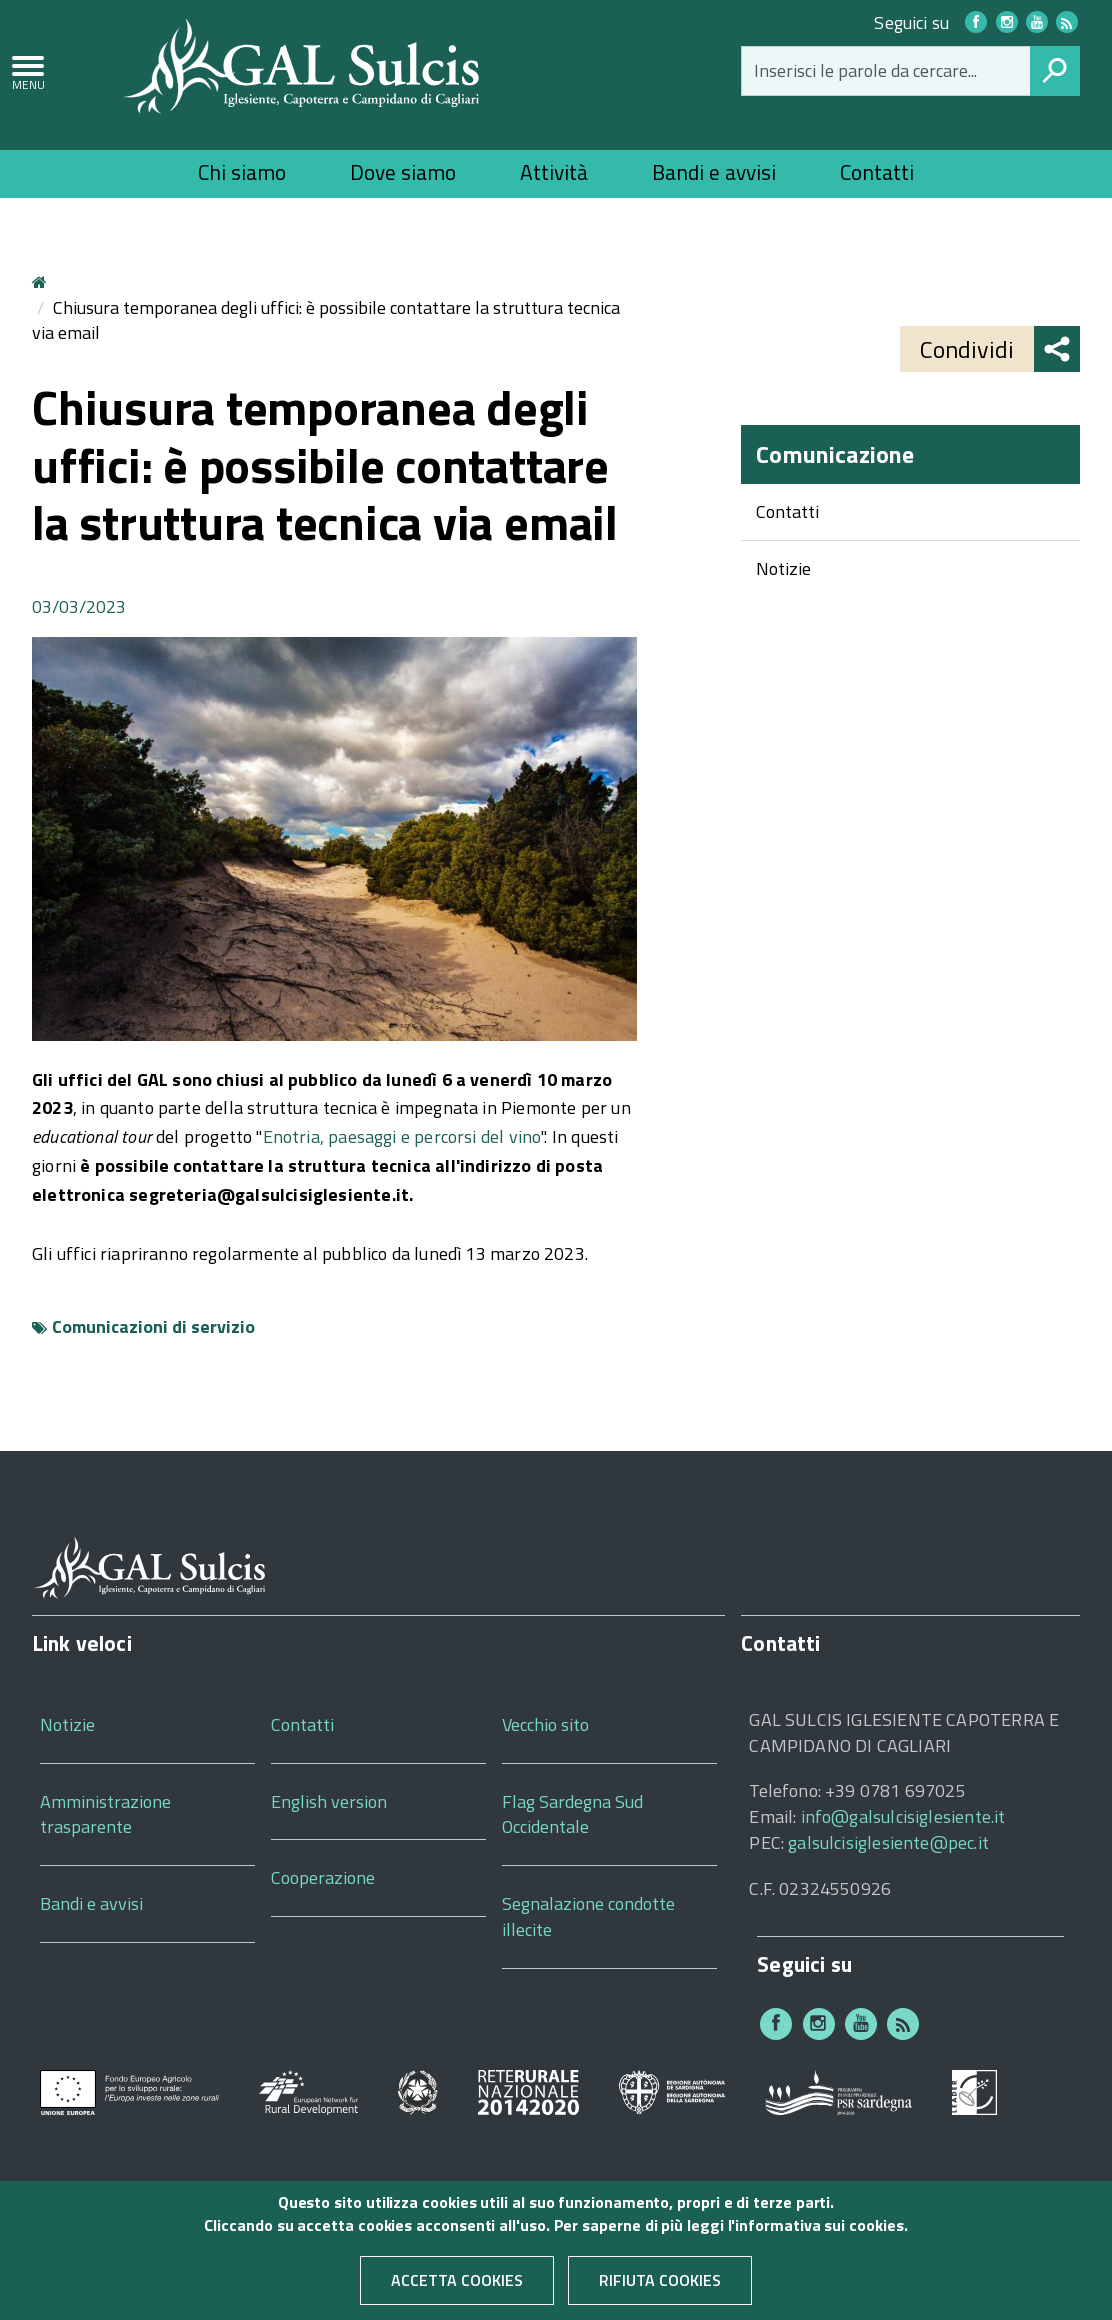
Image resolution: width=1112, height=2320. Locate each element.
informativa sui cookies (819, 2234)
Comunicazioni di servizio (153, 1326)
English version (329, 1801)
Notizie (783, 568)
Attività (554, 172)
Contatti (877, 172)
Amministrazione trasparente (105, 1814)
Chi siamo (242, 172)
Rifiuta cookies (660, 2290)
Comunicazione (835, 454)
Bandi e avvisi (714, 172)
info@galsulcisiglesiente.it (903, 1816)
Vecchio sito (545, 1724)
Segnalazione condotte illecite (588, 1916)
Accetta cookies (457, 2290)
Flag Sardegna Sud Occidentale (572, 1814)
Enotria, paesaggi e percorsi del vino (402, 1136)
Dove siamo (403, 172)
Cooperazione (323, 1877)
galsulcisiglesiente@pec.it (888, 1842)
